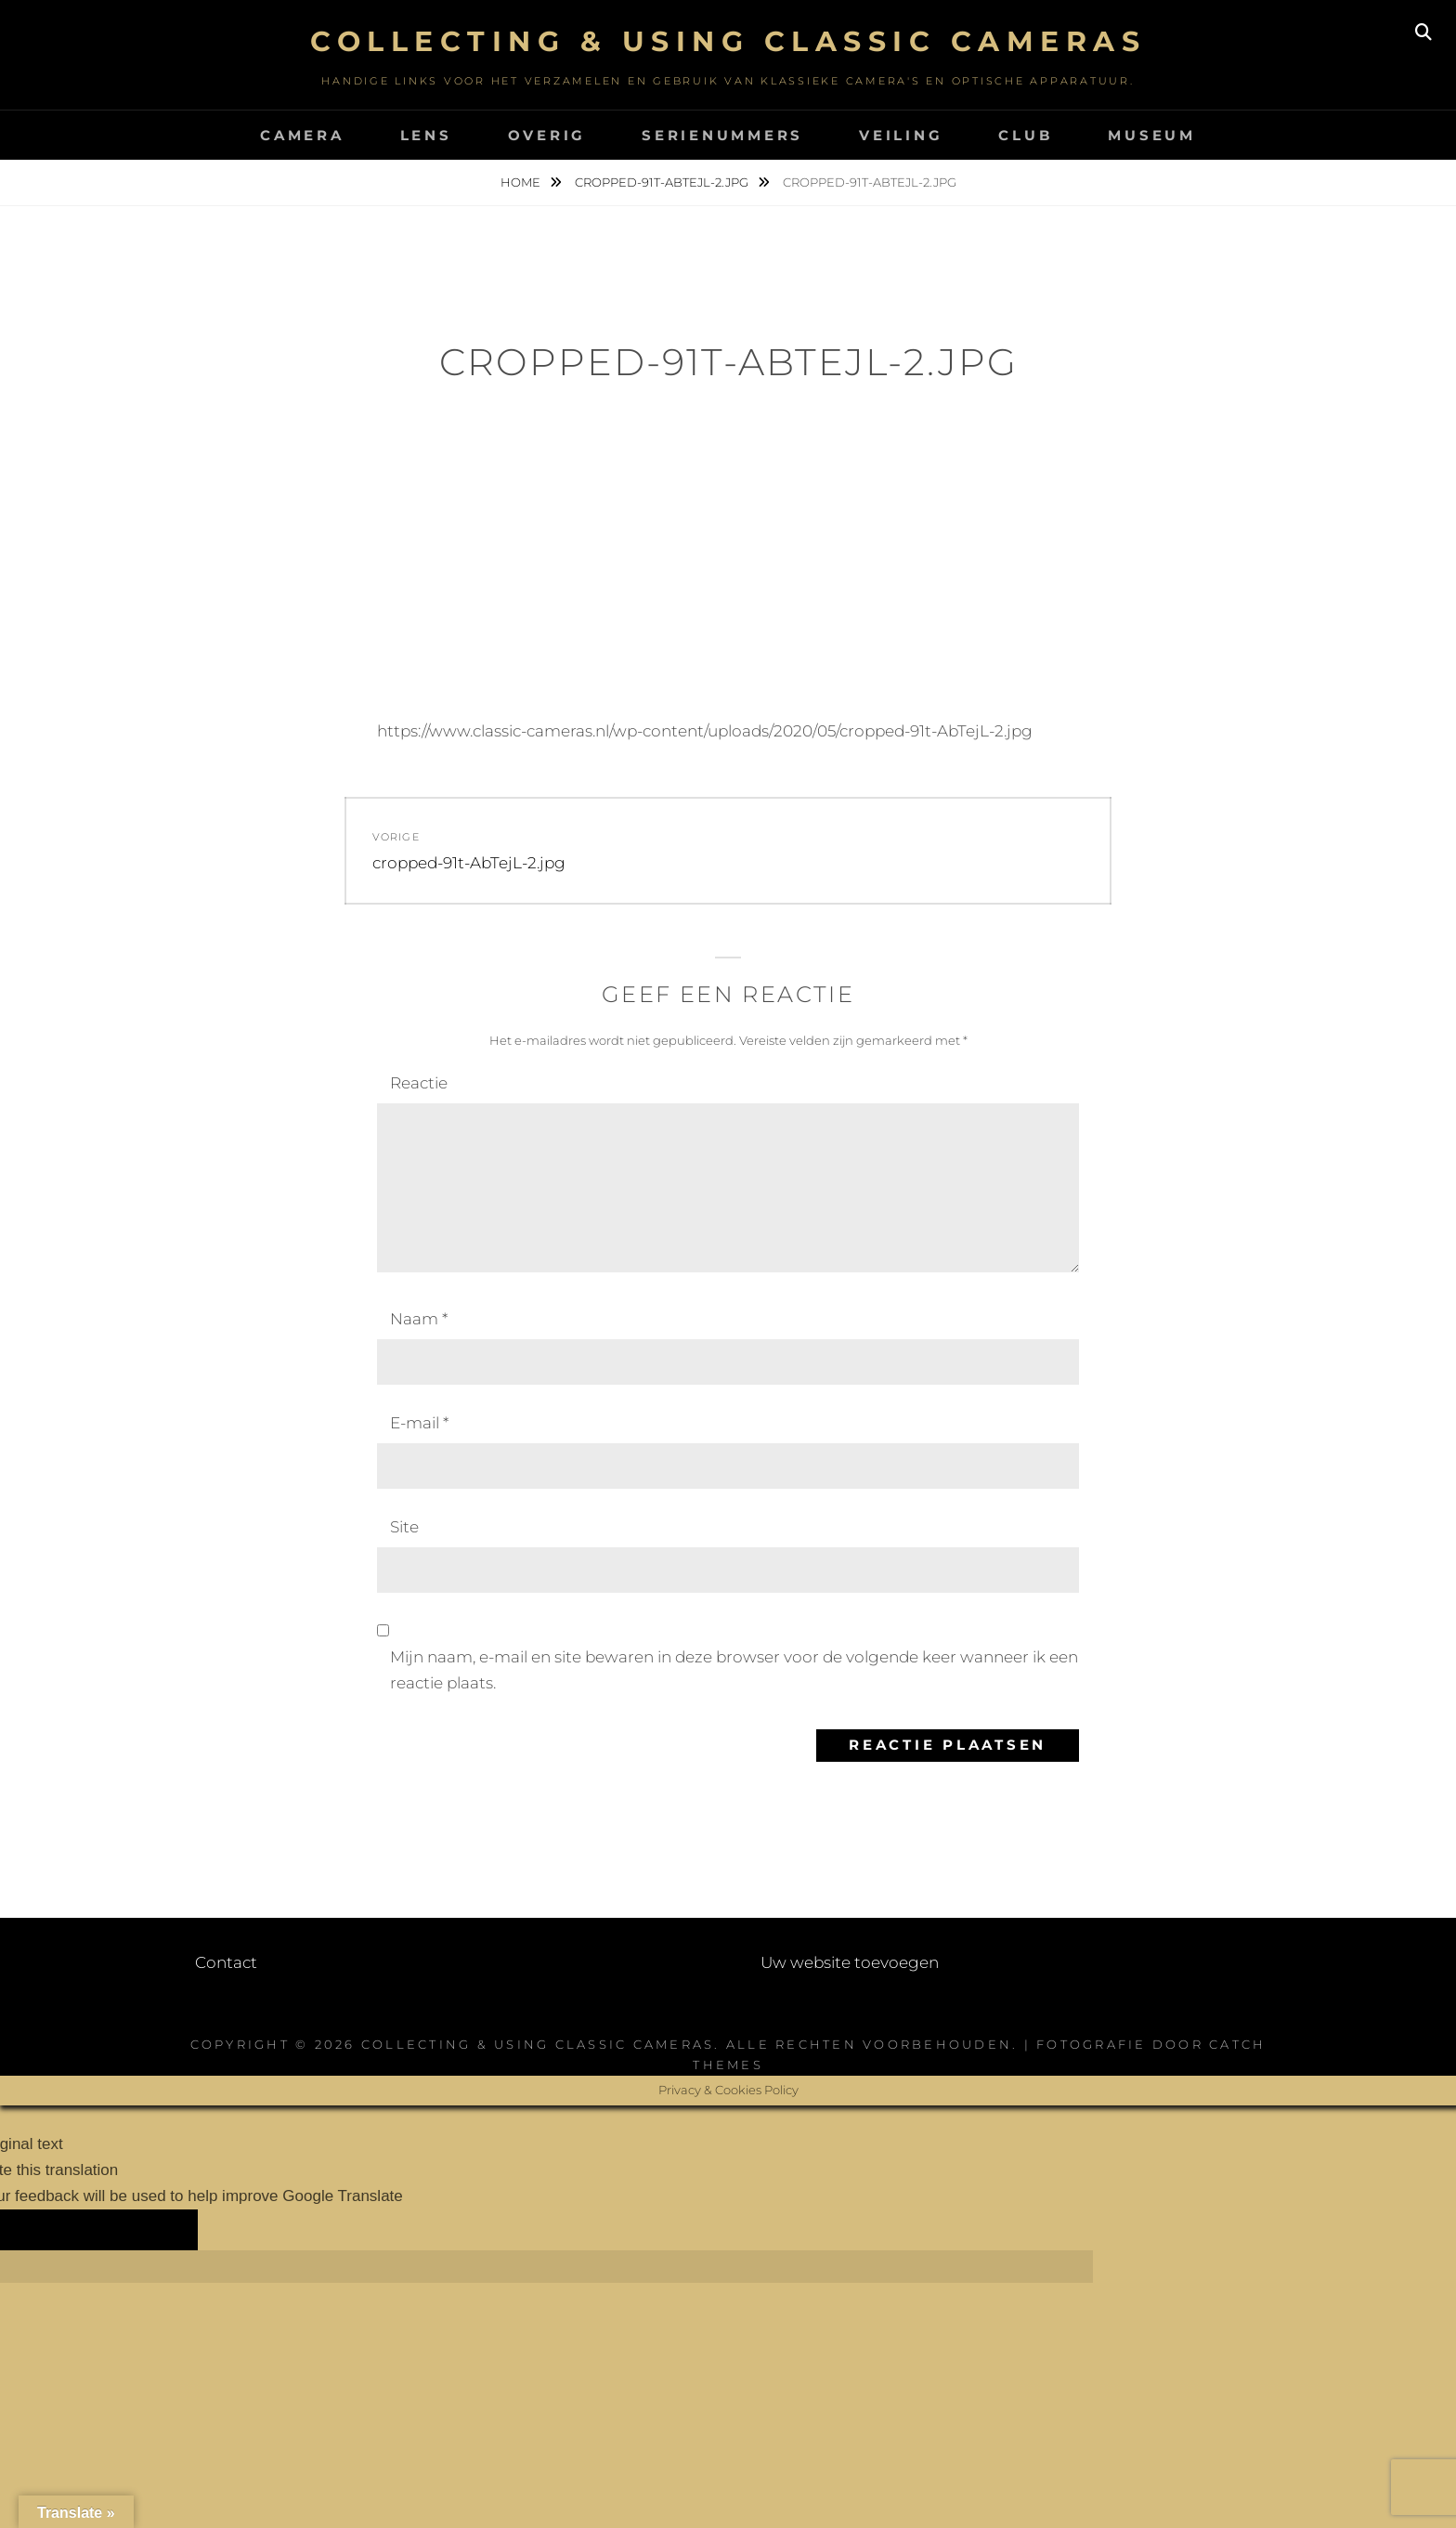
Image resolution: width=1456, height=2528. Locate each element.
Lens (426, 135)
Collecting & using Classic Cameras (728, 41)
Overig (547, 135)
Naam (419, 1319)
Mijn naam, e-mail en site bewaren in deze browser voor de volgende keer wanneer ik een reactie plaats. (734, 1670)
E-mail (419, 1423)
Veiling (900, 135)
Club (1025, 135)
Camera (302, 135)
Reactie (419, 1083)
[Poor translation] (143, 2229)
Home (521, 182)
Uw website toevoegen (849, 1962)
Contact (226, 1962)
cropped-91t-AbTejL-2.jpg (663, 182)
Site (404, 1527)
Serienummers (722, 135)
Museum (1152, 135)
